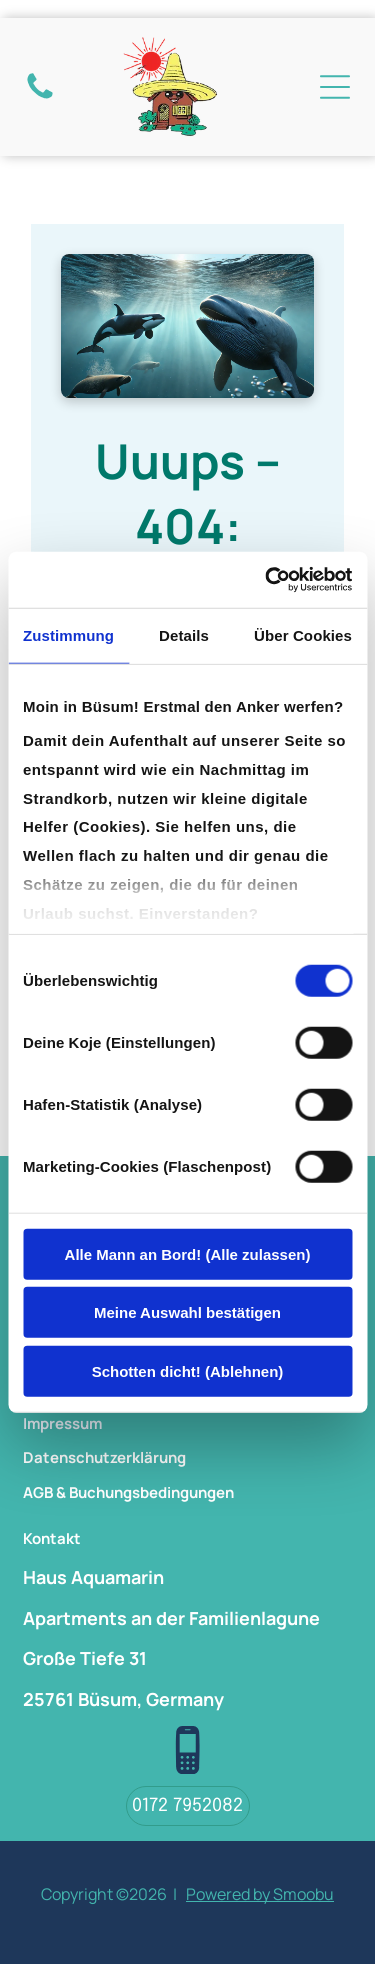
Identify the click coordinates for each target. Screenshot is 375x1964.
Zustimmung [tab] (68, 634)
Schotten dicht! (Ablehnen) (188, 1370)
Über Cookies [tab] (303, 634)
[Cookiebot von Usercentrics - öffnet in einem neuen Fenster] (267, 580)
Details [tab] (184, 634)
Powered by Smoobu (260, 1894)
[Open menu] (335, 87)
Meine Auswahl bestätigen (187, 1312)
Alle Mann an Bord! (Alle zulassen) (188, 1253)
